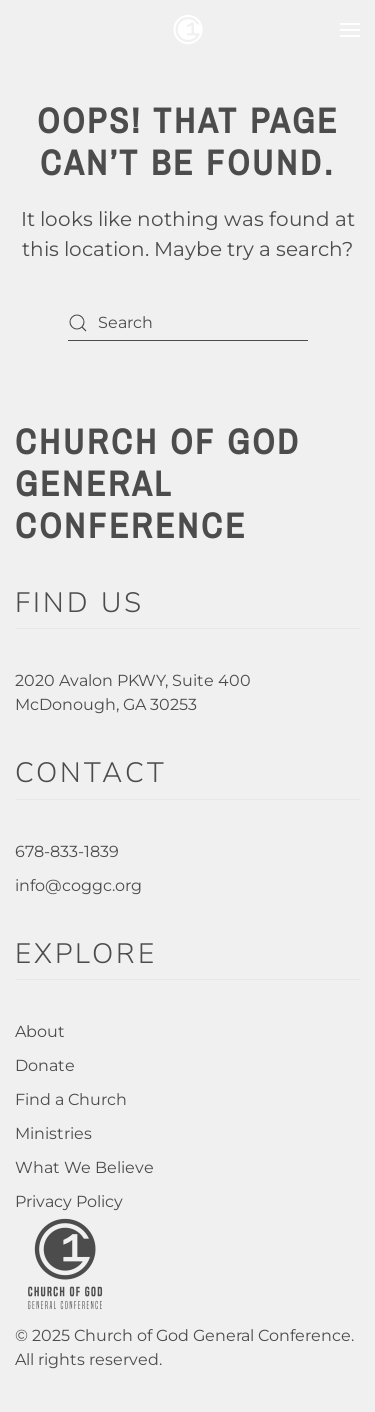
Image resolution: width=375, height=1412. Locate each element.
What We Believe (84, 1167)
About (40, 1031)
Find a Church (71, 1099)
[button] (350, 30)
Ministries (53, 1133)
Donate (45, 1065)
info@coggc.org (78, 885)
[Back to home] (188, 30)
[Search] (188, 322)
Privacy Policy (69, 1201)
